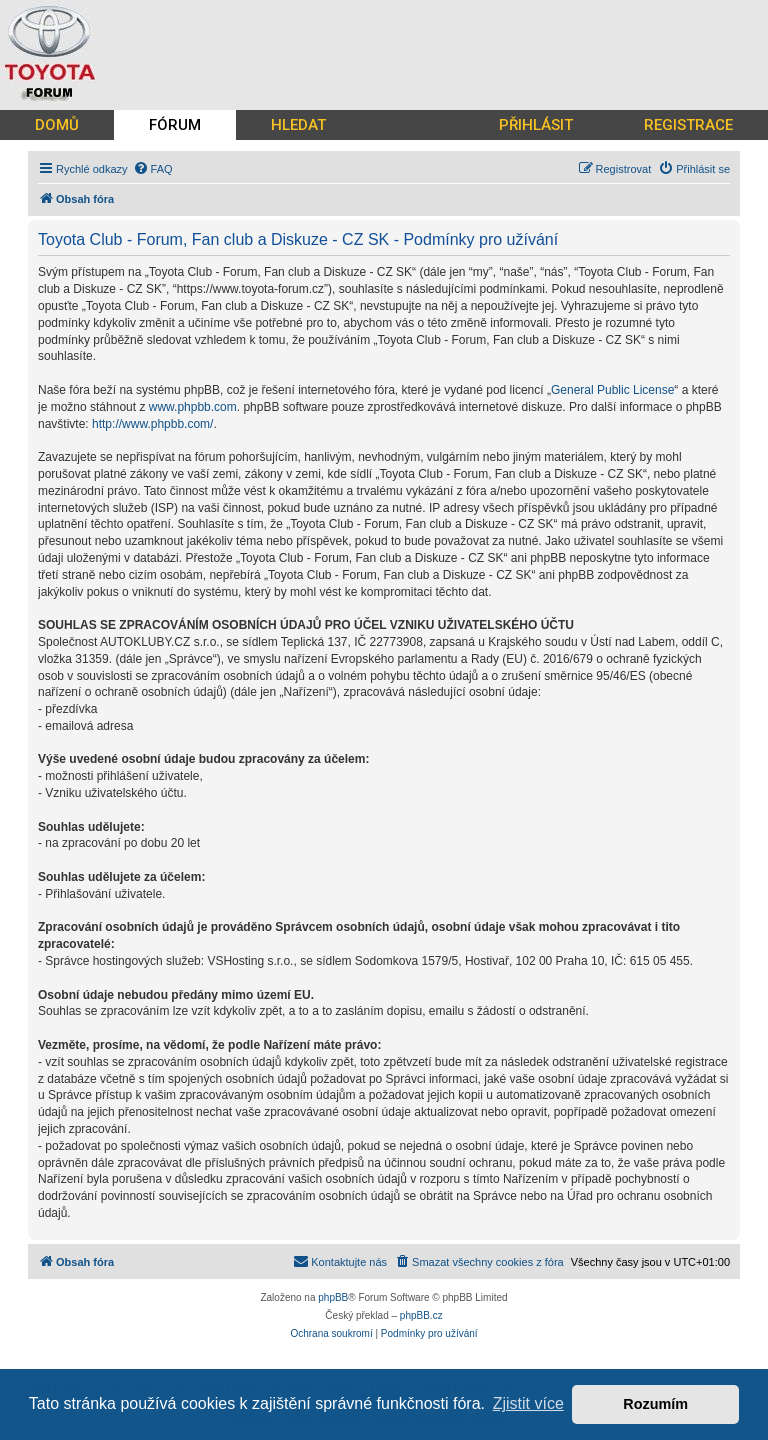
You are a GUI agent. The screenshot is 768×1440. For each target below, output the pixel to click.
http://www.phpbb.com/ (152, 424)
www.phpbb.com (193, 407)
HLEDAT (298, 125)
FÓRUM (175, 125)
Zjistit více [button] (528, 1403)
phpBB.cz (421, 1315)
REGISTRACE (688, 125)
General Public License (612, 390)
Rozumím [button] (655, 1404)
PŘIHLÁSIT (536, 125)
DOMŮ (57, 125)
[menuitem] (153, 169)
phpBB (333, 1297)
